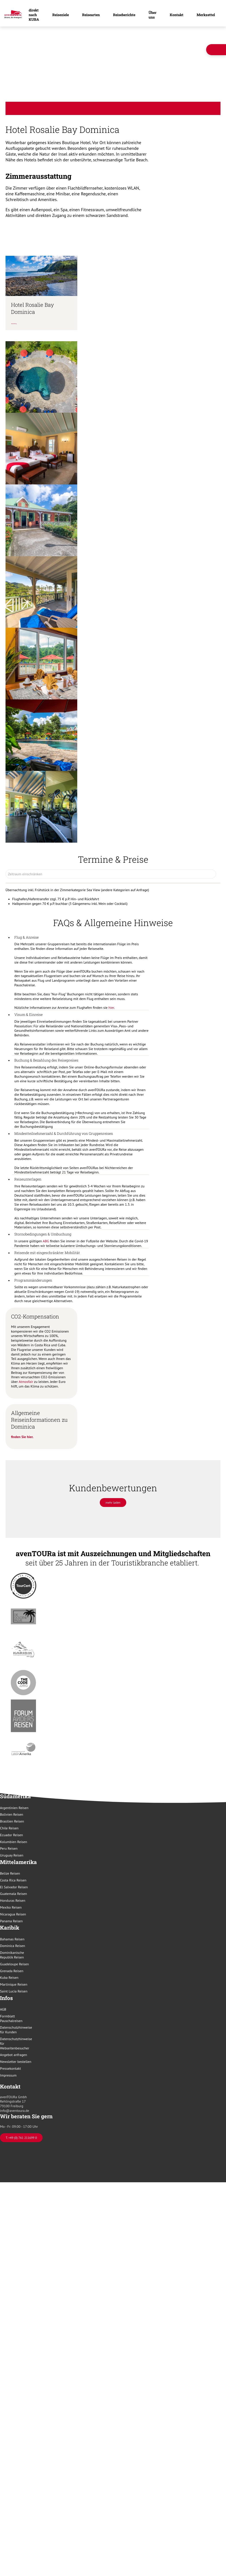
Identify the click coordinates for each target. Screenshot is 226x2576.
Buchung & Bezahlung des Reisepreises (46, 1060)
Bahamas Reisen (12, 1939)
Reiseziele (60, 14)
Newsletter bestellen (15, 2061)
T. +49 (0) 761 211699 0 (21, 2138)
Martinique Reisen (13, 1984)
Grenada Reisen (11, 1971)
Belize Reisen (10, 1873)
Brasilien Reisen (12, 1821)
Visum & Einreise (28, 1014)
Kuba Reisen (9, 1977)
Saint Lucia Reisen (13, 1991)
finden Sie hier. (22, 1437)
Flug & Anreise (26, 937)
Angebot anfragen (13, 2055)
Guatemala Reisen (13, 1893)
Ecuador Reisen (11, 1835)
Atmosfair (26, 1381)
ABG (46, 1241)
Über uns (152, 14)
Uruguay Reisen (11, 1855)
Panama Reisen (11, 1921)
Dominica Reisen (12, 1945)
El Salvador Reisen (14, 1887)
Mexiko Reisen (11, 1907)
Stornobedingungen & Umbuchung (42, 1234)
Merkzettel (206, 14)
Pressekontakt (10, 2068)
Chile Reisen (9, 1828)
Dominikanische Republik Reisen (12, 1954)
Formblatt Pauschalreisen (11, 2018)
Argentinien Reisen (14, 1808)
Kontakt (176, 14)
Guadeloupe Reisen (14, 1964)
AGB (3, 2009)
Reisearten (91, 14)
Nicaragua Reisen (13, 1914)
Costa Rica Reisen (13, 1880)
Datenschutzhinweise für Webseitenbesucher (16, 2043)
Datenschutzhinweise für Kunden (16, 2029)
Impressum (8, 2075)
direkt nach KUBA (34, 15)
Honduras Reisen (12, 1900)
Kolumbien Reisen (13, 1842)
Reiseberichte (124, 14)
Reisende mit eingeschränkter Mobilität (47, 1252)
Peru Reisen (9, 1848)
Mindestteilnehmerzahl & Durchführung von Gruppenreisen (63, 1133)
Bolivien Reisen (11, 1814)
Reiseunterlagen (27, 1179)
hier (111, 1007)
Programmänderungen (33, 1280)
